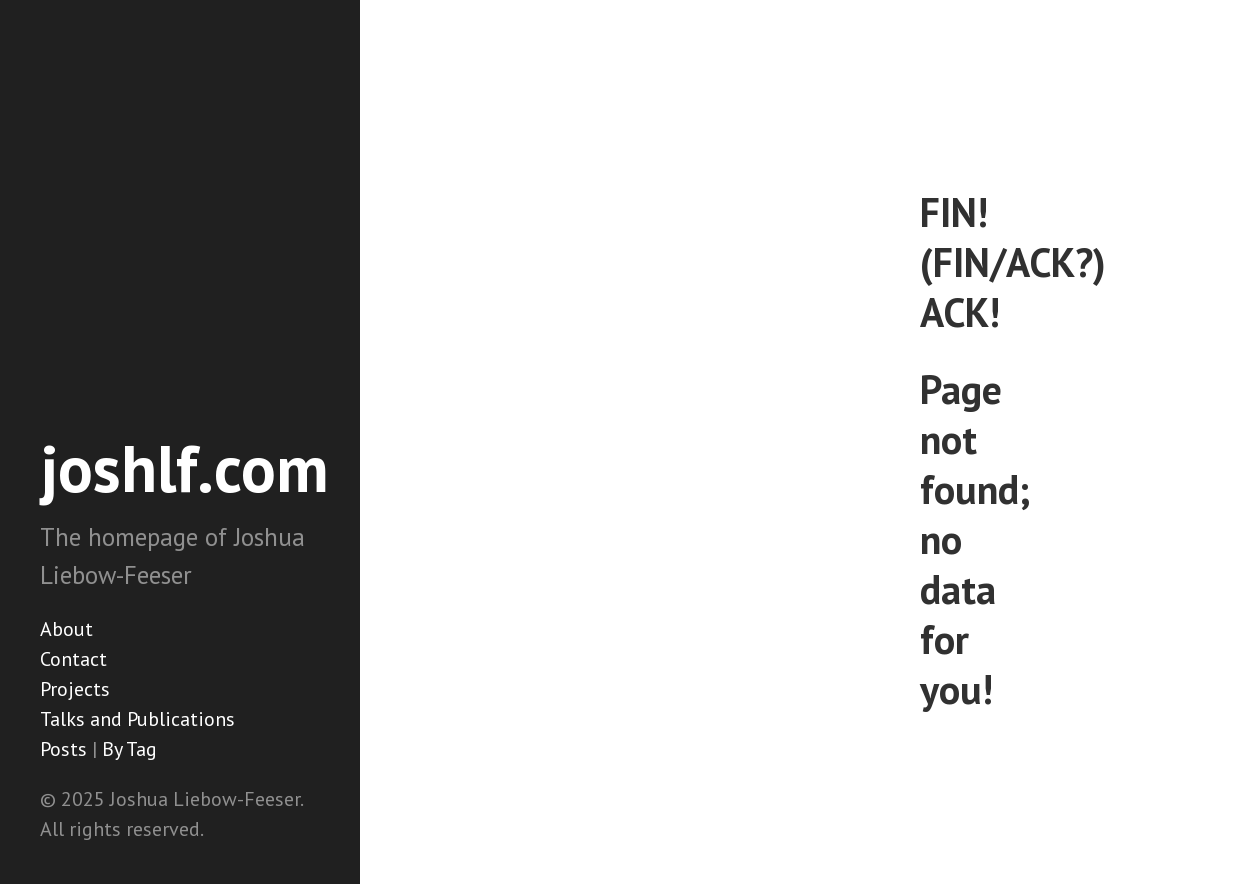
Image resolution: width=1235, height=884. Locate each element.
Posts (63, 749)
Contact (73, 659)
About (66, 629)
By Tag (129, 749)
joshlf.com (184, 468)
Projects (75, 689)
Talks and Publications (137, 719)
